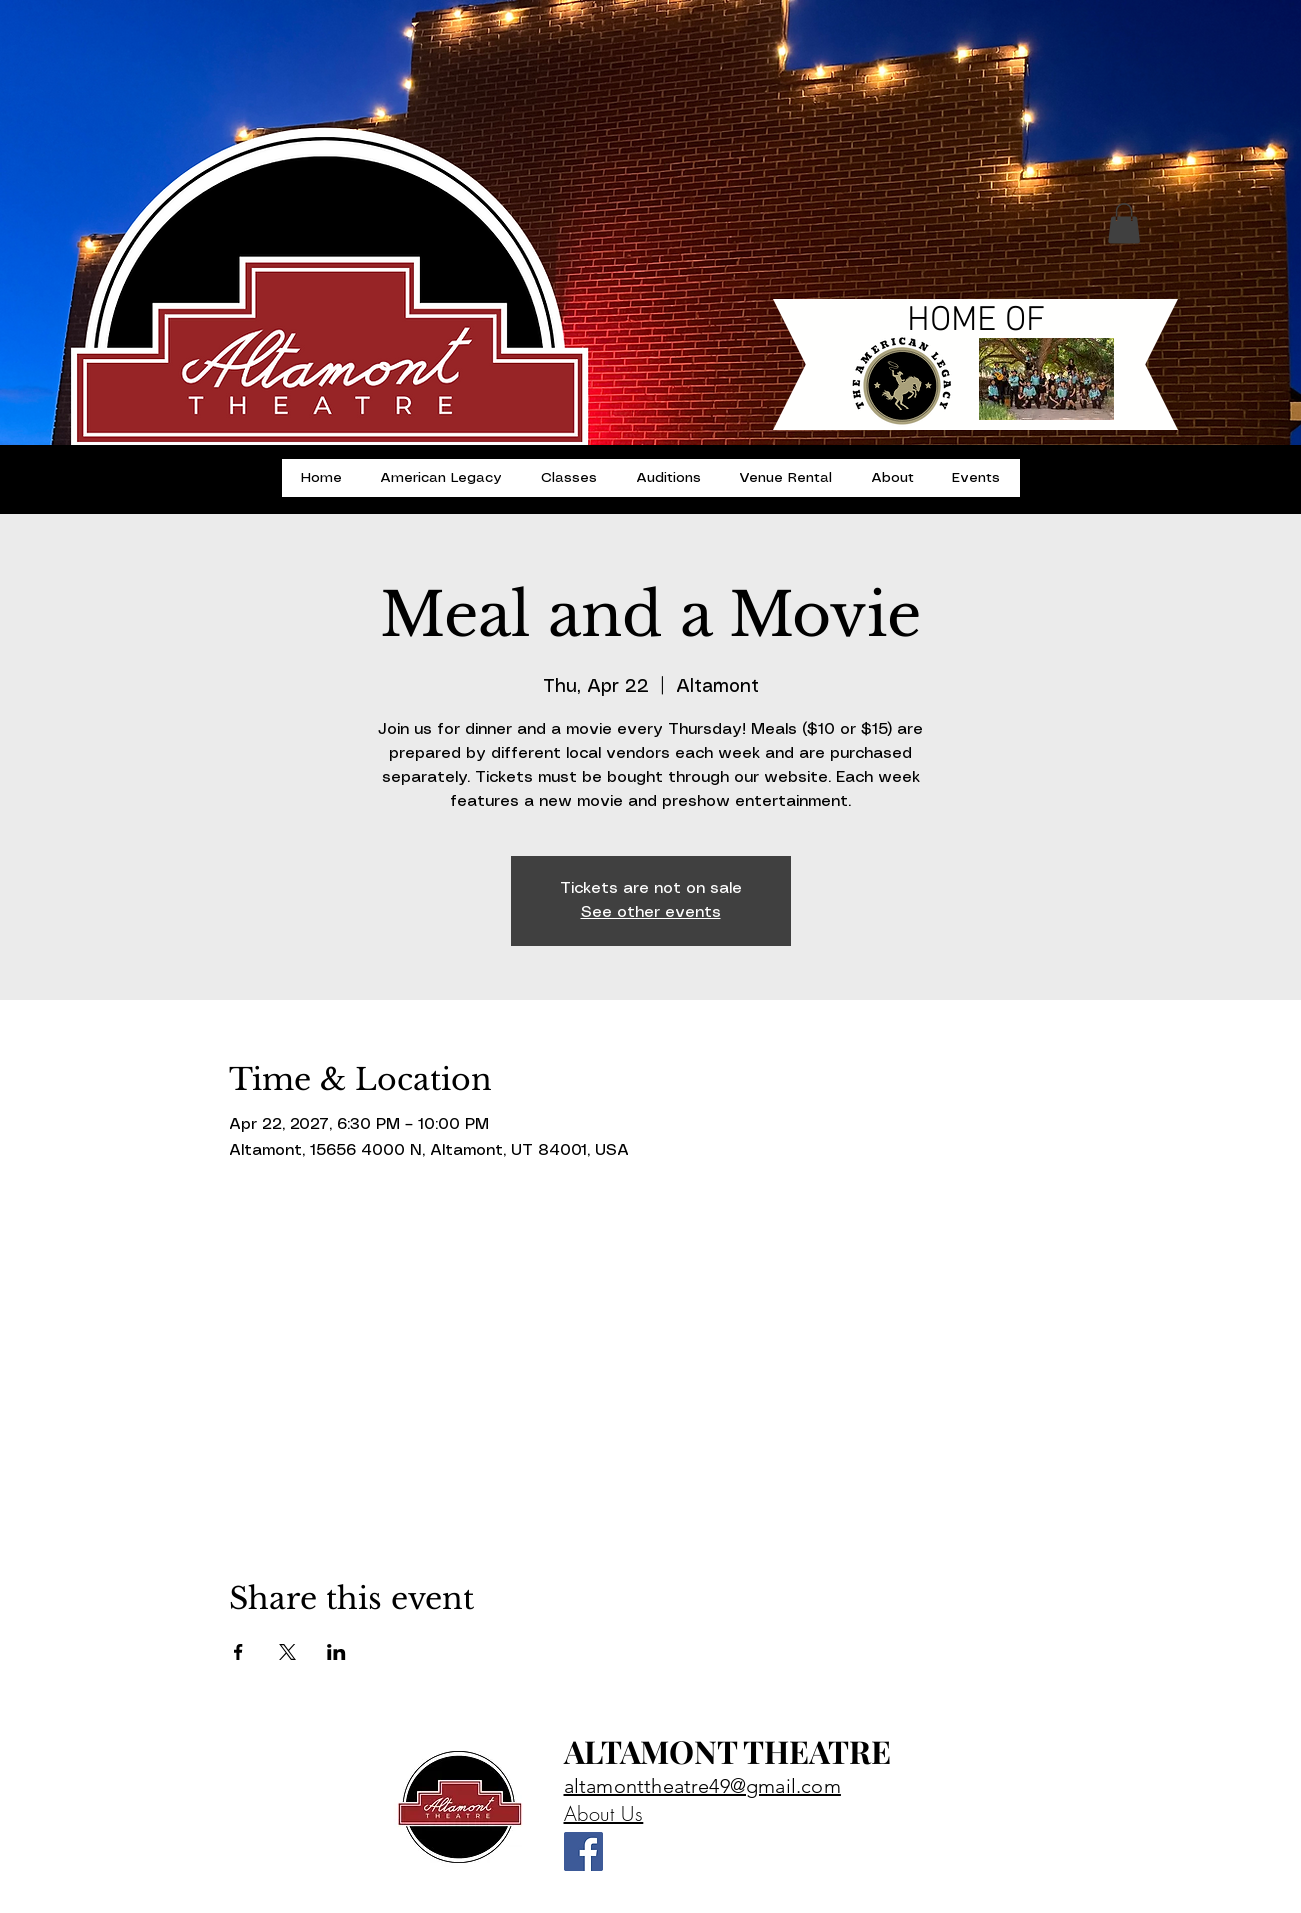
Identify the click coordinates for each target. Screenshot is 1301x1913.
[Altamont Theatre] (583, 1851)
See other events (651, 912)
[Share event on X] (287, 1652)
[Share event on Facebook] (238, 1652)
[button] (1124, 223)
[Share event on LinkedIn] (336, 1652)
